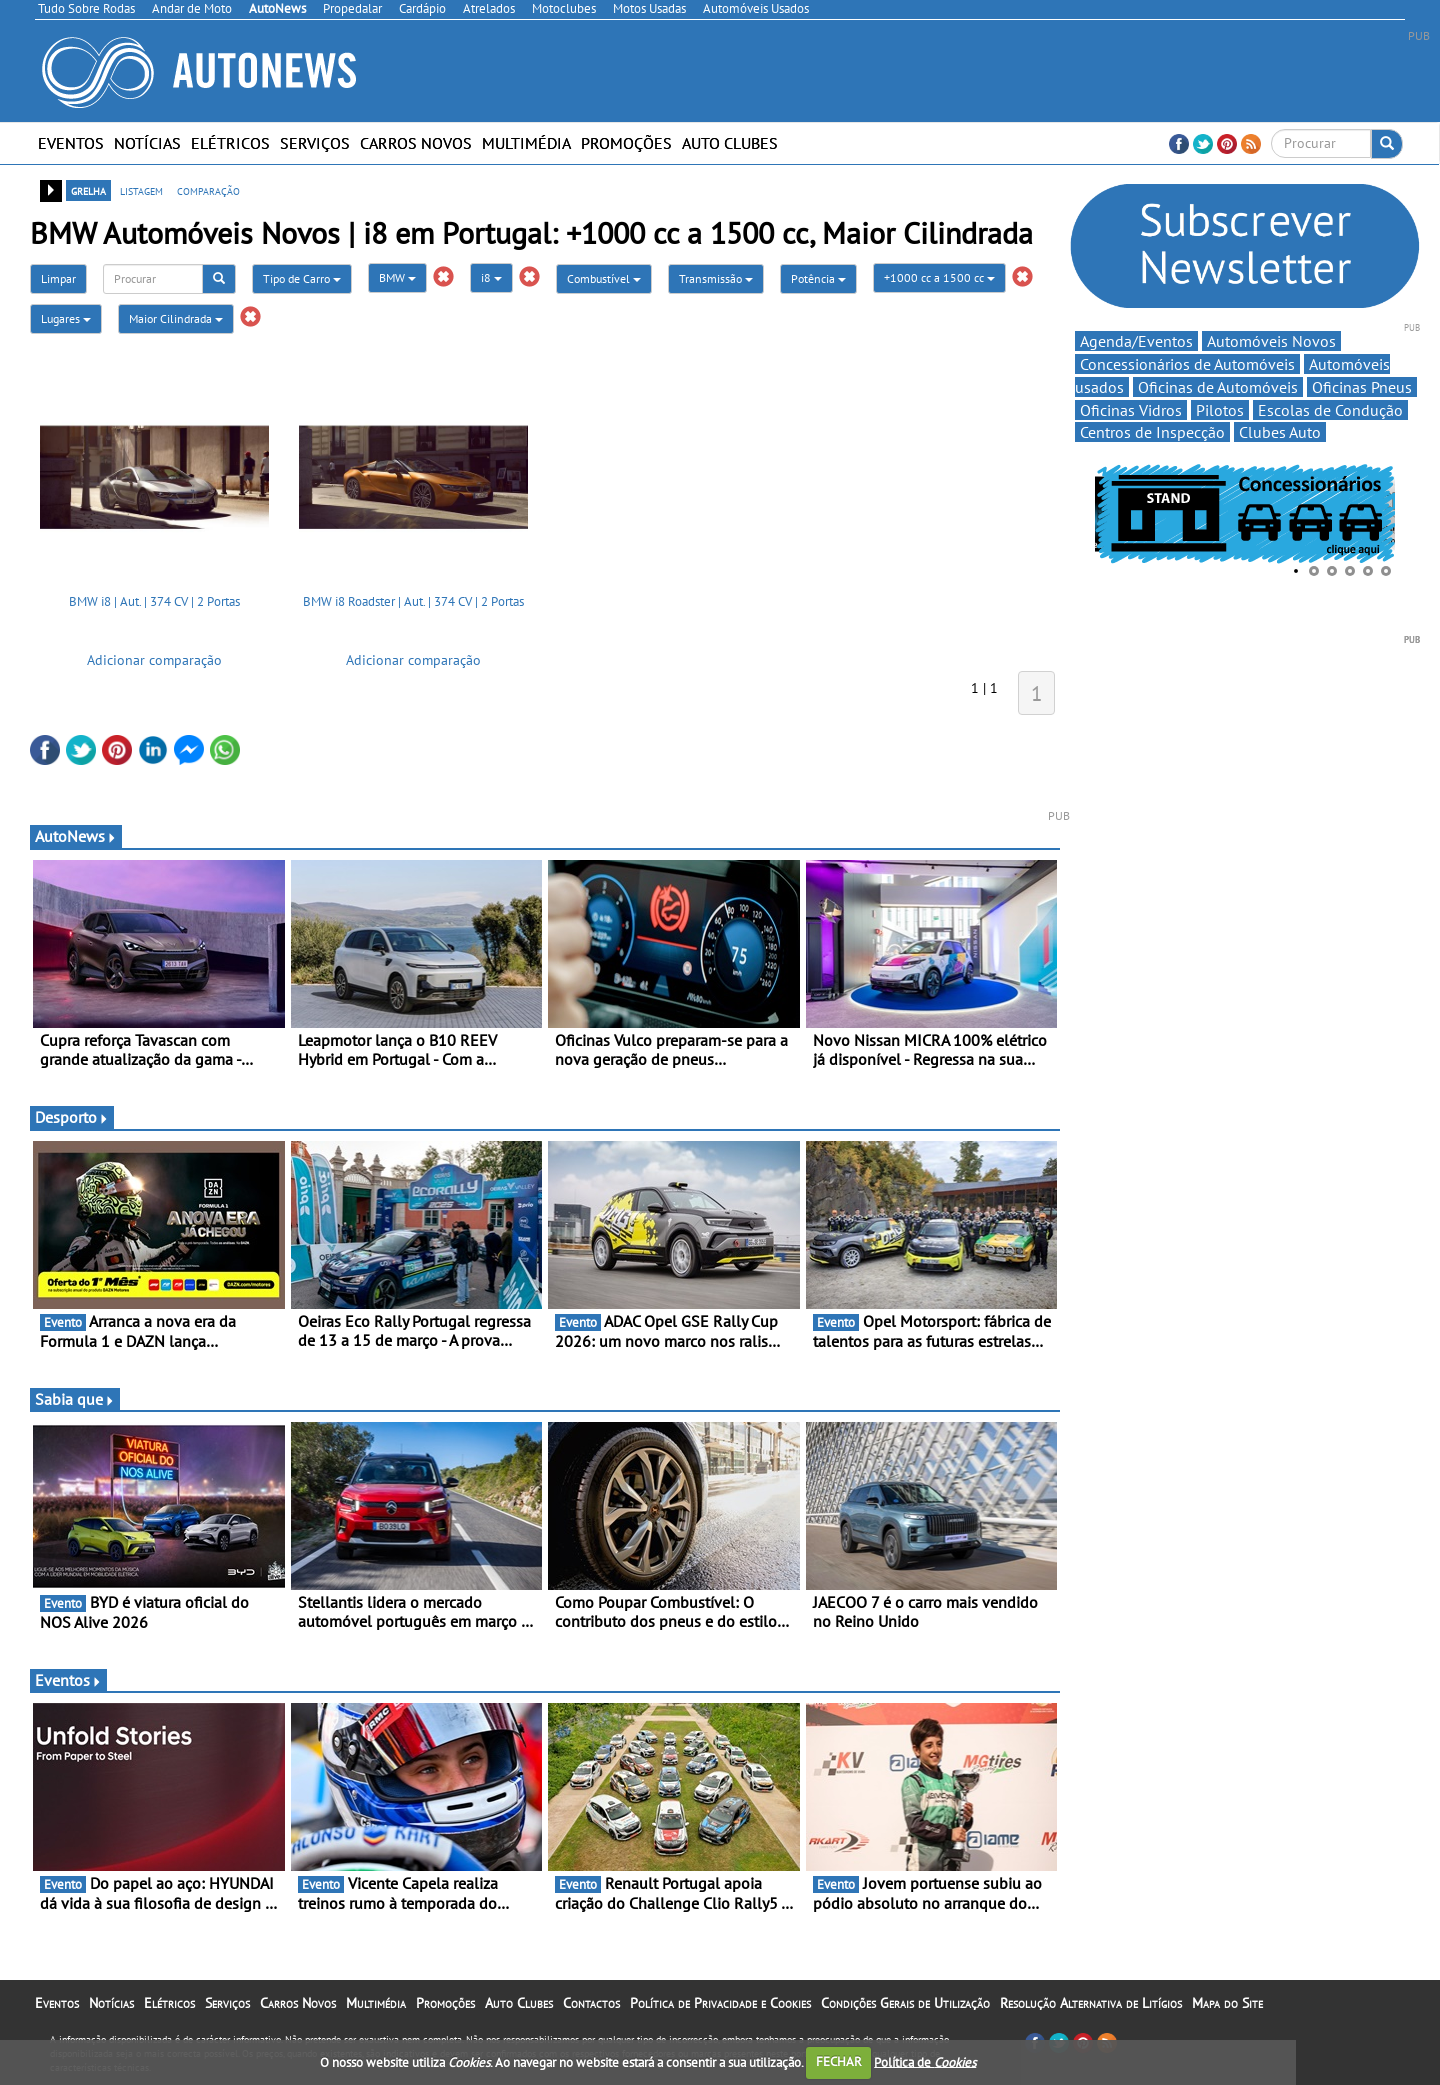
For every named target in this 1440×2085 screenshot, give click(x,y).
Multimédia (526, 143)
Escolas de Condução (1330, 410)
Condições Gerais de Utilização (905, 2003)
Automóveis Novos (1271, 341)
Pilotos (1220, 410)
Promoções (626, 143)
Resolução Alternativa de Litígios (1091, 2003)
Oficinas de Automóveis (1218, 387)
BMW (397, 277)
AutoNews (76, 836)
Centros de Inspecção (1152, 432)
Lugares (66, 318)
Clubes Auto (1280, 432)
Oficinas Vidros (1131, 410)
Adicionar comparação (154, 660)
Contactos (591, 2003)
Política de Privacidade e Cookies (720, 2003)
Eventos (71, 143)
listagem (141, 190)
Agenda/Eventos (1136, 341)
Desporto (72, 1117)
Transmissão (716, 278)
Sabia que (75, 1399)
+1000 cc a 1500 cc (939, 277)
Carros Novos (416, 143)
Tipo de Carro (302, 278)
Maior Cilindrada (176, 318)
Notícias (147, 143)
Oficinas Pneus (1362, 387)
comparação (208, 190)
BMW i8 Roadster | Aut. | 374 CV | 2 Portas (413, 601)
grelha (88, 190)
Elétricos (230, 143)
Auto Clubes (730, 143)
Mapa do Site (1227, 2003)
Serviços (315, 143)
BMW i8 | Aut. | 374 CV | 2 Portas (154, 601)
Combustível (604, 278)
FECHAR (839, 2061)
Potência (818, 278)
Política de (925, 2061)
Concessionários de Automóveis (1187, 364)
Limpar (58, 278)
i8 (491, 277)
